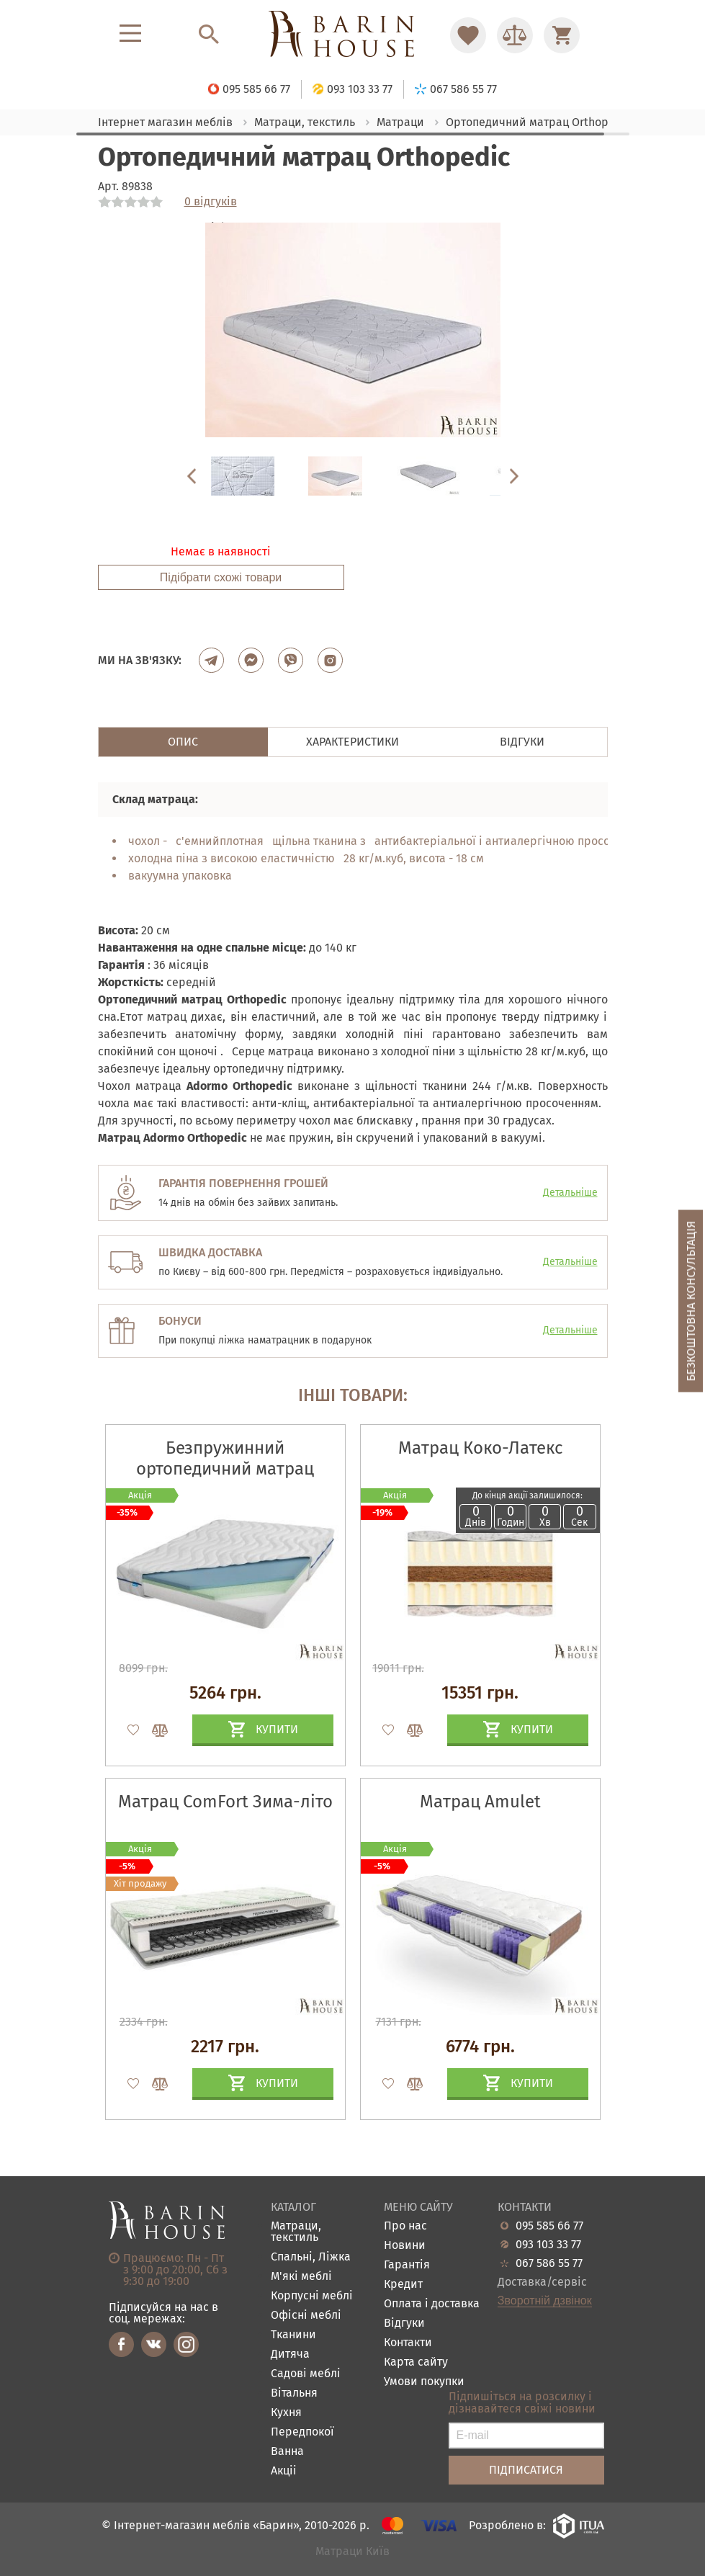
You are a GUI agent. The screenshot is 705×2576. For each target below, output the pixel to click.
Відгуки (404, 2323)
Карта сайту (416, 2362)
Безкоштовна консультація (691, 1301)
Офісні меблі (306, 2315)
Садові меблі (306, 2374)
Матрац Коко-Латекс (480, 1448)
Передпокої (302, 2432)
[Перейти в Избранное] (468, 35)
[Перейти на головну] (352, 35)
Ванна (287, 2452)
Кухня (286, 2413)
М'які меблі (301, 2277)
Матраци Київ (352, 2552)
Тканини (293, 2335)
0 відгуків (210, 201)
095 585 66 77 (549, 2226)
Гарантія (407, 2265)
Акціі (284, 2471)
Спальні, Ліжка (311, 2257)
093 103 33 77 (548, 2244)
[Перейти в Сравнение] (515, 35)
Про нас (405, 2226)
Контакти (408, 2343)
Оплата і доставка (432, 2304)
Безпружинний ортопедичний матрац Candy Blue (225, 1469)
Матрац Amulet (480, 1802)
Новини (405, 2246)
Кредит (403, 2284)
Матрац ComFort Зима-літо (225, 1802)
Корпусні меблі (312, 2296)
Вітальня (294, 2393)
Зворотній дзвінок (545, 2301)
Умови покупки (424, 2382)
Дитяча (290, 2354)
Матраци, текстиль (296, 2232)
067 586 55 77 (549, 2263)
